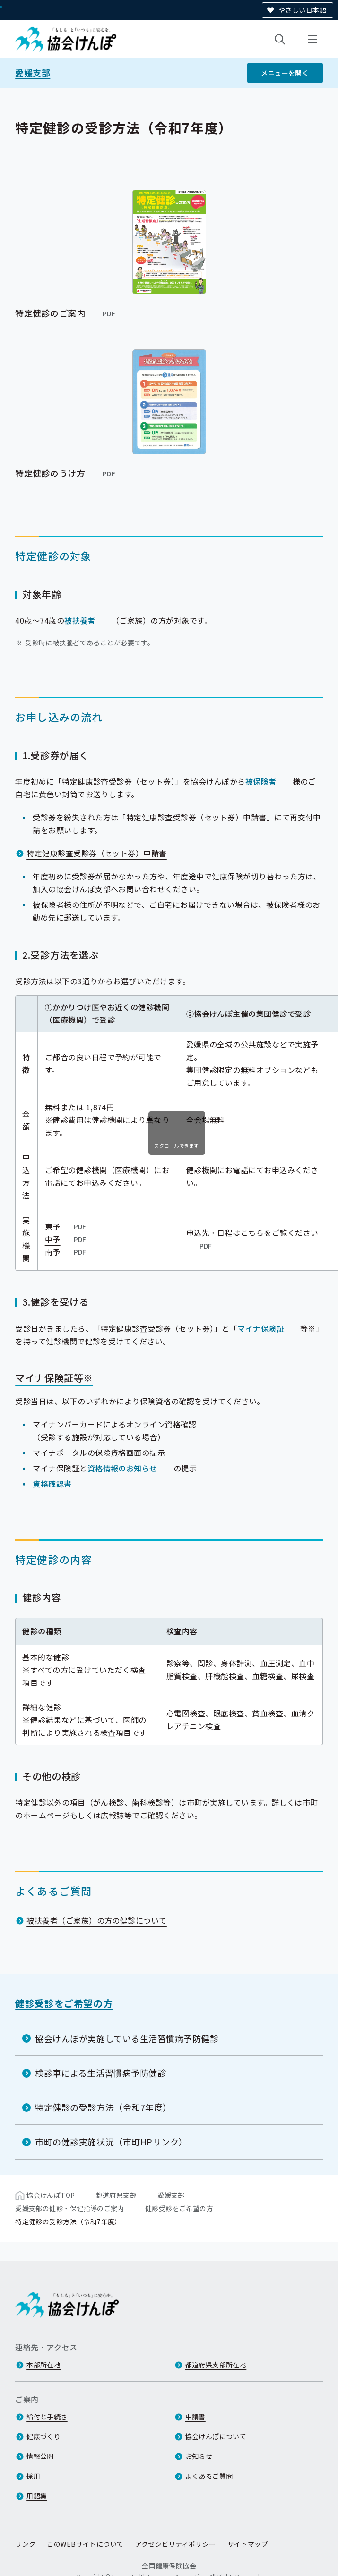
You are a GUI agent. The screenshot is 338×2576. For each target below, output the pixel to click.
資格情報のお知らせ (122, 1467)
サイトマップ (248, 2544)
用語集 (36, 2496)
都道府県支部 (116, 2194)
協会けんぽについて (216, 2436)
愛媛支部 (32, 73)
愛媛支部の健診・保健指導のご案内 (69, 2208)
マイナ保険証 (260, 1328)
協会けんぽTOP (50, 2194)
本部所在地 (43, 2365)
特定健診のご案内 (66, 312)
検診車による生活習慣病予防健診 (100, 2073)
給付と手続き (47, 2417)
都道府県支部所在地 (216, 2365)
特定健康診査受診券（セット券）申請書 (96, 853)
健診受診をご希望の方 (64, 2003)
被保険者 (261, 781)
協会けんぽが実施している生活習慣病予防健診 (126, 2038)
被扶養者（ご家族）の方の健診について (96, 1920)
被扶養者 (79, 620)
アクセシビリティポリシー (175, 2544)
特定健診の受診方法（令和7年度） (103, 2107)
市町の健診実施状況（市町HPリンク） (111, 2142)
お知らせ (199, 2456)
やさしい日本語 (302, 10)
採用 (33, 2476)
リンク (25, 2544)
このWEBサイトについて (85, 2544)
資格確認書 (52, 1483)
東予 (66, 1226)
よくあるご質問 (209, 2476)
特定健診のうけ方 (66, 473)
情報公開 (40, 2456)
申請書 (195, 2417)
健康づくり (43, 2436)
